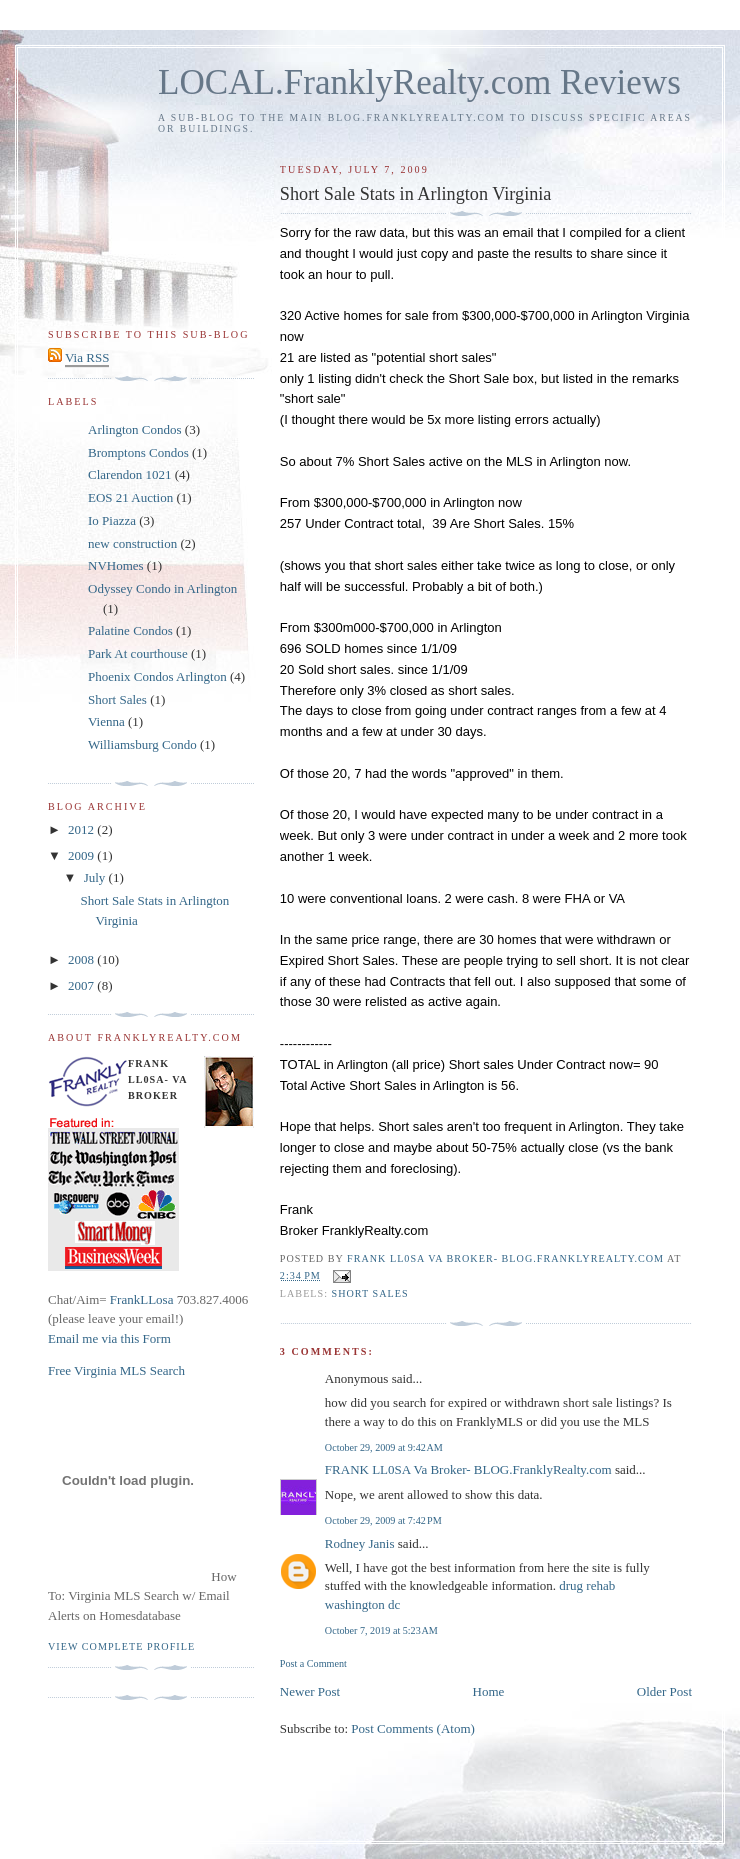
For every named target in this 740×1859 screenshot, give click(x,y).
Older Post (664, 1691)
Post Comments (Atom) (413, 1728)
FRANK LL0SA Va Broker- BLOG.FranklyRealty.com (468, 1469)
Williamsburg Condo (142, 744)
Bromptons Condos (138, 452)
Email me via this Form (109, 1338)
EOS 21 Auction (130, 497)
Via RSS (87, 357)
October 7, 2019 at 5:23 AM (381, 1630)
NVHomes (116, 565)
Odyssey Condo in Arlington (162, 588)
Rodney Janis (360, 1543)
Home (489, 1691)
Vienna (106, 721)
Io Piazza (112, 520)
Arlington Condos (135, 429)
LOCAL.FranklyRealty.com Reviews (419, 82)
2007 (82, 985)
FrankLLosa (140, 1299)
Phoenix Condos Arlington (157, 676)
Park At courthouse (138, 653)
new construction (132, 543)
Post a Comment (313, 1663)
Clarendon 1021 (129, 474)
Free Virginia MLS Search (116, 1370)
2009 (82, 855)
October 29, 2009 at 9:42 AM (384, 1447)
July (96, 877)
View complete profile (121, 1646)
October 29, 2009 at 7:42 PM (383, 1520)
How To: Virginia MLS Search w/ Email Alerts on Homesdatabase (142, 1596)
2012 (82, 829)
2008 (82, 959)
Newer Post (310, 1691)
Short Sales (370, 1293)
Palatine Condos (130, 630)
